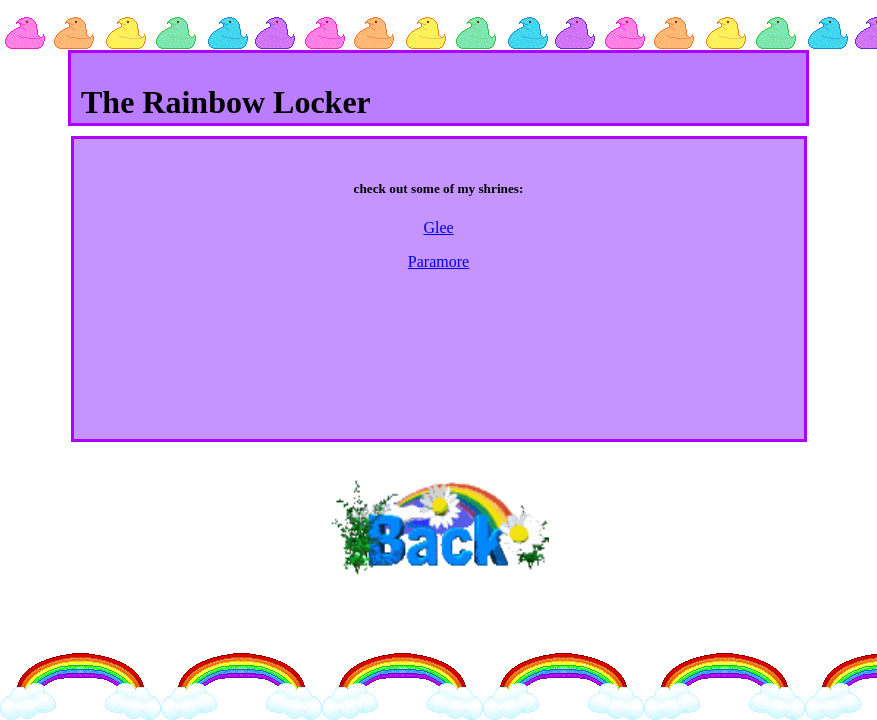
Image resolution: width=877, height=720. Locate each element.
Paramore (438, 261)
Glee (438, 227)
